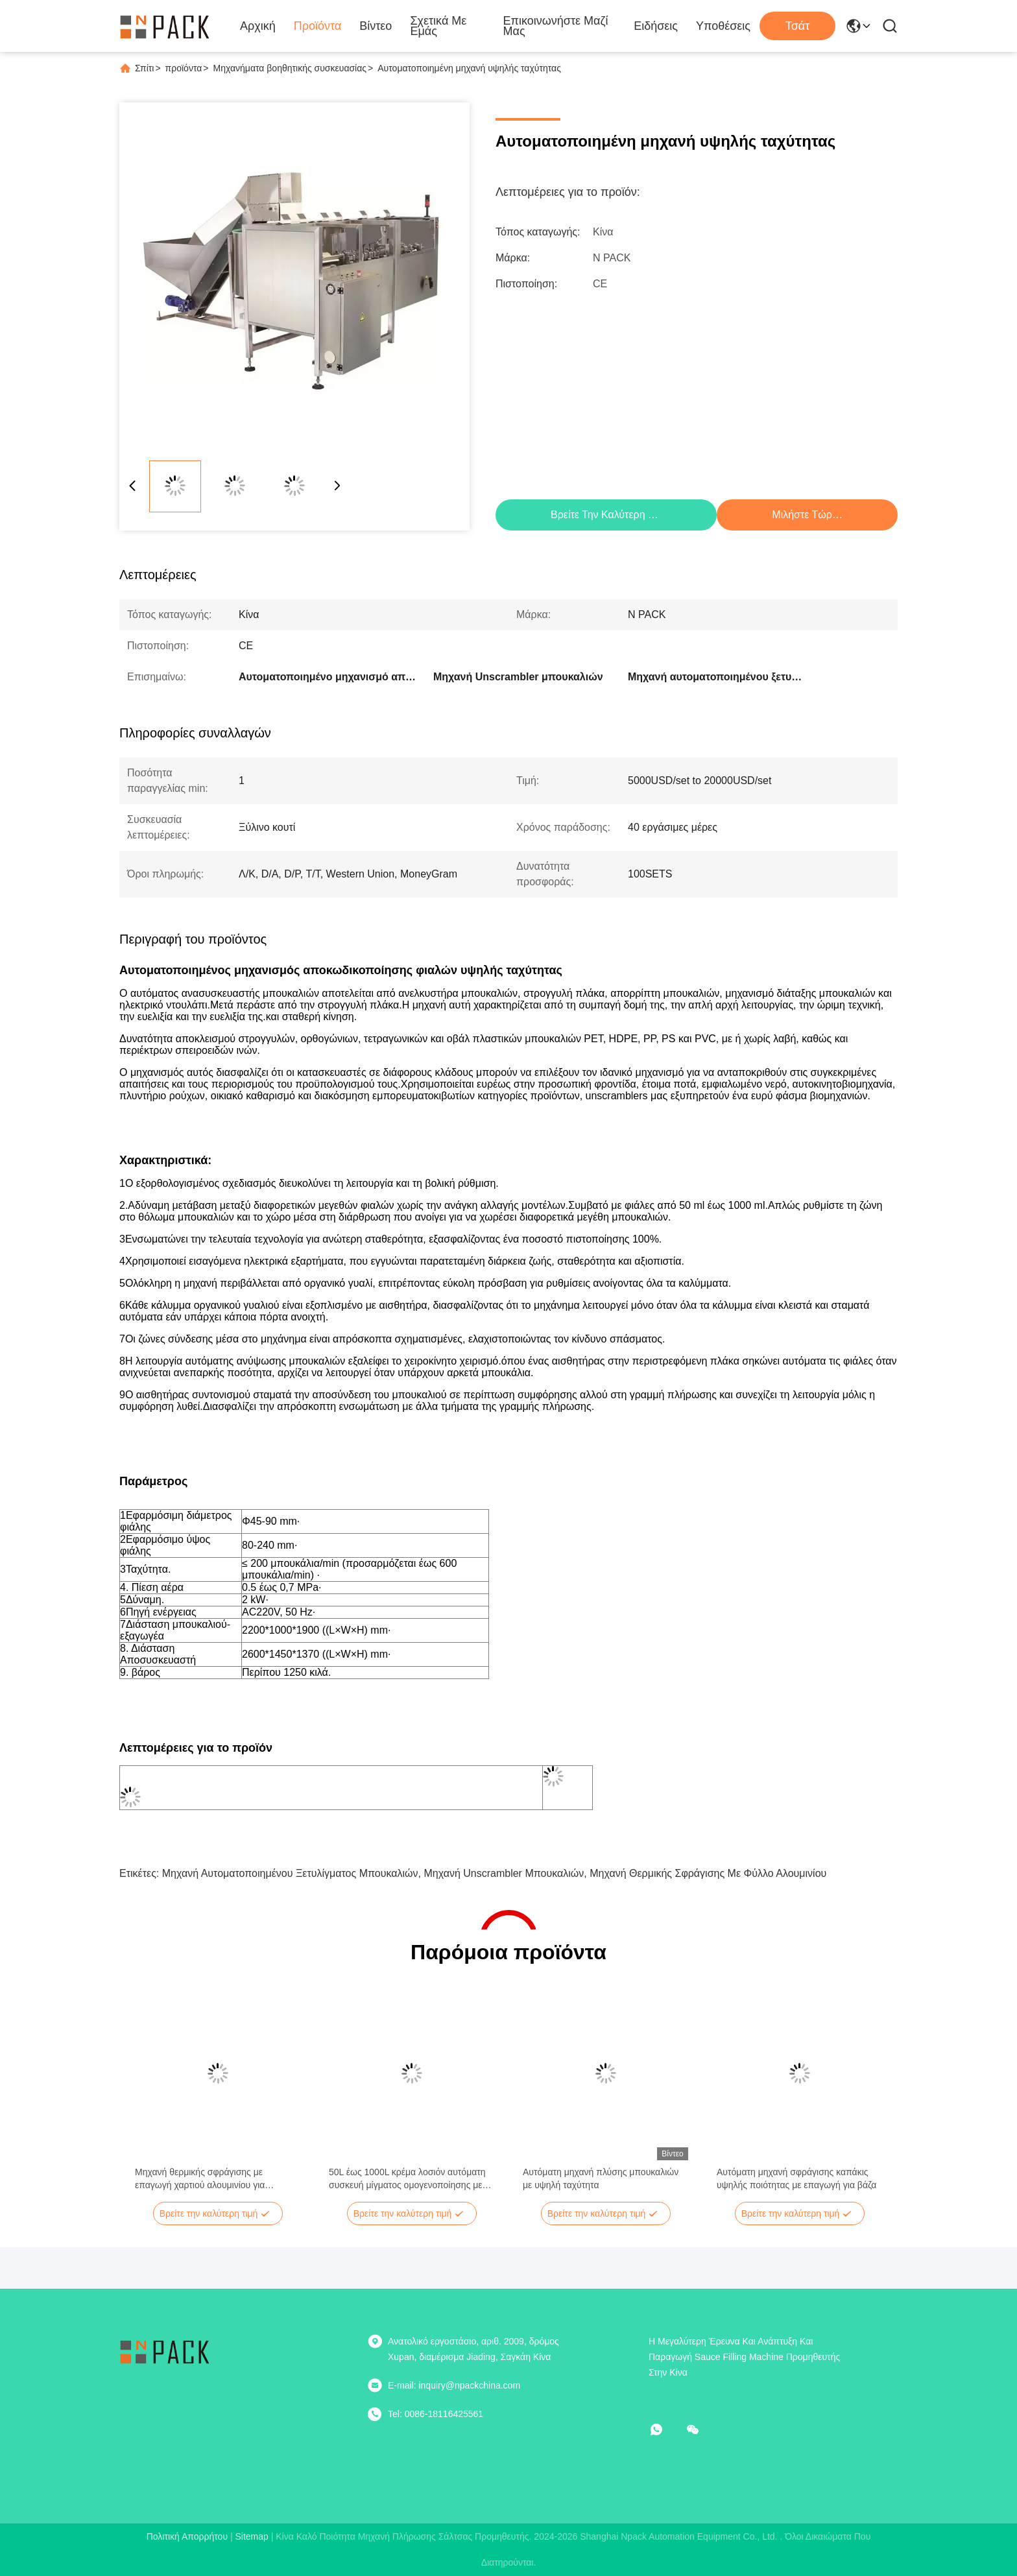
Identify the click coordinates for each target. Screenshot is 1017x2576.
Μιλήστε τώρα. (806, 514)
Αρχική (258, 26)
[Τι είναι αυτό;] (665, 2429)
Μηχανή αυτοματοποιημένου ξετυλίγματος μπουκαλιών (290, 1873)
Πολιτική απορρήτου (187, 2536)
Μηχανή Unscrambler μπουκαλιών (504, 1873)
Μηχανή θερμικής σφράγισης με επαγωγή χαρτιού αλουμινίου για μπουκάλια (200, 2179)
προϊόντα (183, 68)
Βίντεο (375, 26)
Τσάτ (797, 25)
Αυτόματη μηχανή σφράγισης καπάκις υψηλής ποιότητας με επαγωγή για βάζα (796, 2178)
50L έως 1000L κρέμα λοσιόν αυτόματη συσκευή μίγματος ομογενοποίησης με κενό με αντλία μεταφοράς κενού (407, 2179)
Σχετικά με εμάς (438, 26)
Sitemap (251, 2536)
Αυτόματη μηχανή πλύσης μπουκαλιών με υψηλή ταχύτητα (600, 2178)
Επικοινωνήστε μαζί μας (555, 26)
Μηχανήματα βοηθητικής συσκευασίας (290, 68)
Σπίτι (144, 68)
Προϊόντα (318, 26)
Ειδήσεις (656, 26)
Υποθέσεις (723, 26)
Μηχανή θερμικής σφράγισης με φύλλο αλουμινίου (708, 1873)
